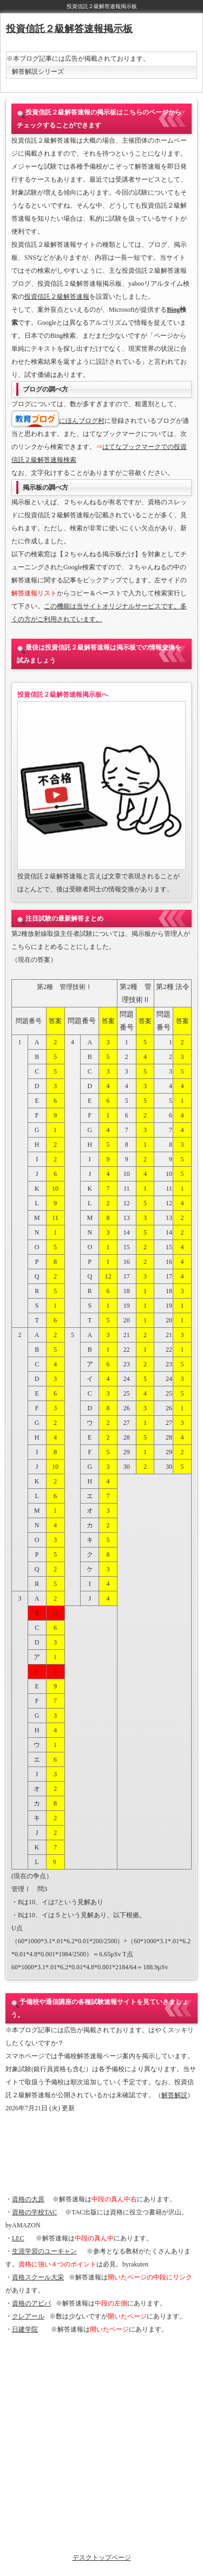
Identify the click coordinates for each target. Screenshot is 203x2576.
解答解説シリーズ (38, 71)
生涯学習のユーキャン (44, 2251)
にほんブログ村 (81, 421)
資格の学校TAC (34, 2212)
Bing (173, 309)
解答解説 (174, 2095)
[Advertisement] (101, 2154)
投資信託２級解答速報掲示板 (69, 28)
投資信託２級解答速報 (56, 296)
